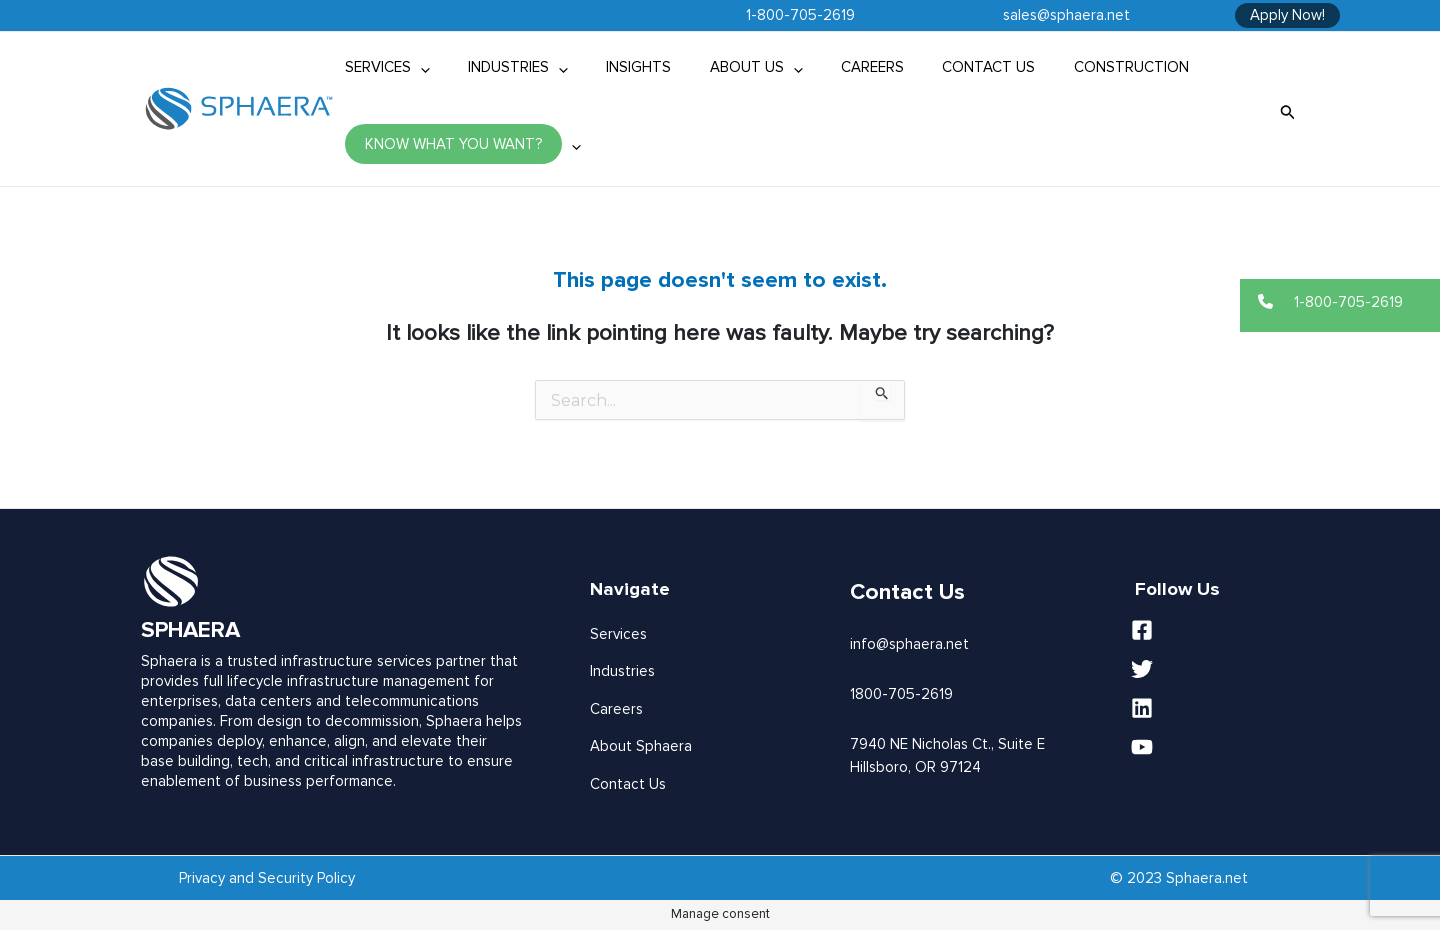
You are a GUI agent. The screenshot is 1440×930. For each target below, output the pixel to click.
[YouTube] (1225, 747)
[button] (1340, 302)
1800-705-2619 (901, 694)
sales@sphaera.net (1066, 15)
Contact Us (628, 784)
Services (618, 634)
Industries (622, 671)
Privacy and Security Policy (267, 878)
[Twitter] (1225, 669)
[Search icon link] (1288, 109)
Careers (616, 709)
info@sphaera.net (909, 644)
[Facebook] (1225, 630)
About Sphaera (641, 746)
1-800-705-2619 (800, 15)
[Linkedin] (1225, 708)
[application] (416, 67)
